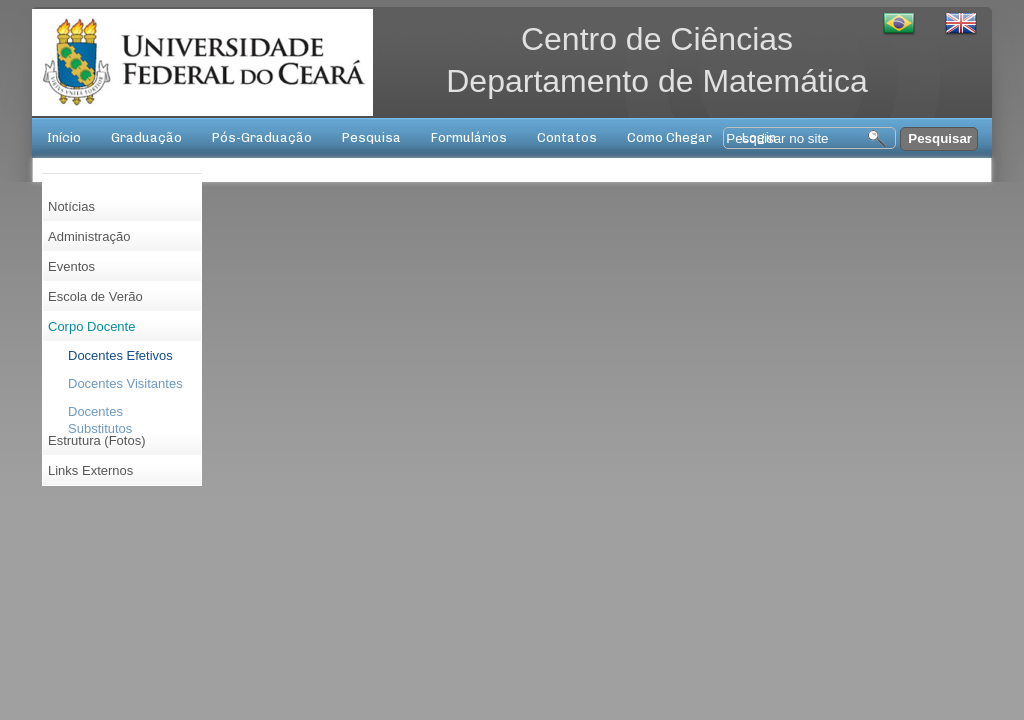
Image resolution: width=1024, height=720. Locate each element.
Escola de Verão (95, 296)
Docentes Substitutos (100, 415)
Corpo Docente (91, 326)
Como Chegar (669, 137)
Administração (89, 236)
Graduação (146, 137)
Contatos (567, 137)
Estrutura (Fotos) (97, 440)
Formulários (469, 137)
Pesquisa (371, 137)
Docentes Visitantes (125, 383)
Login (759, 137)
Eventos (71, 266)
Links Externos (90, 470)
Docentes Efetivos (120, 355)
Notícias (71, 206)
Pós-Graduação (262, 137)
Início (64, 137)
